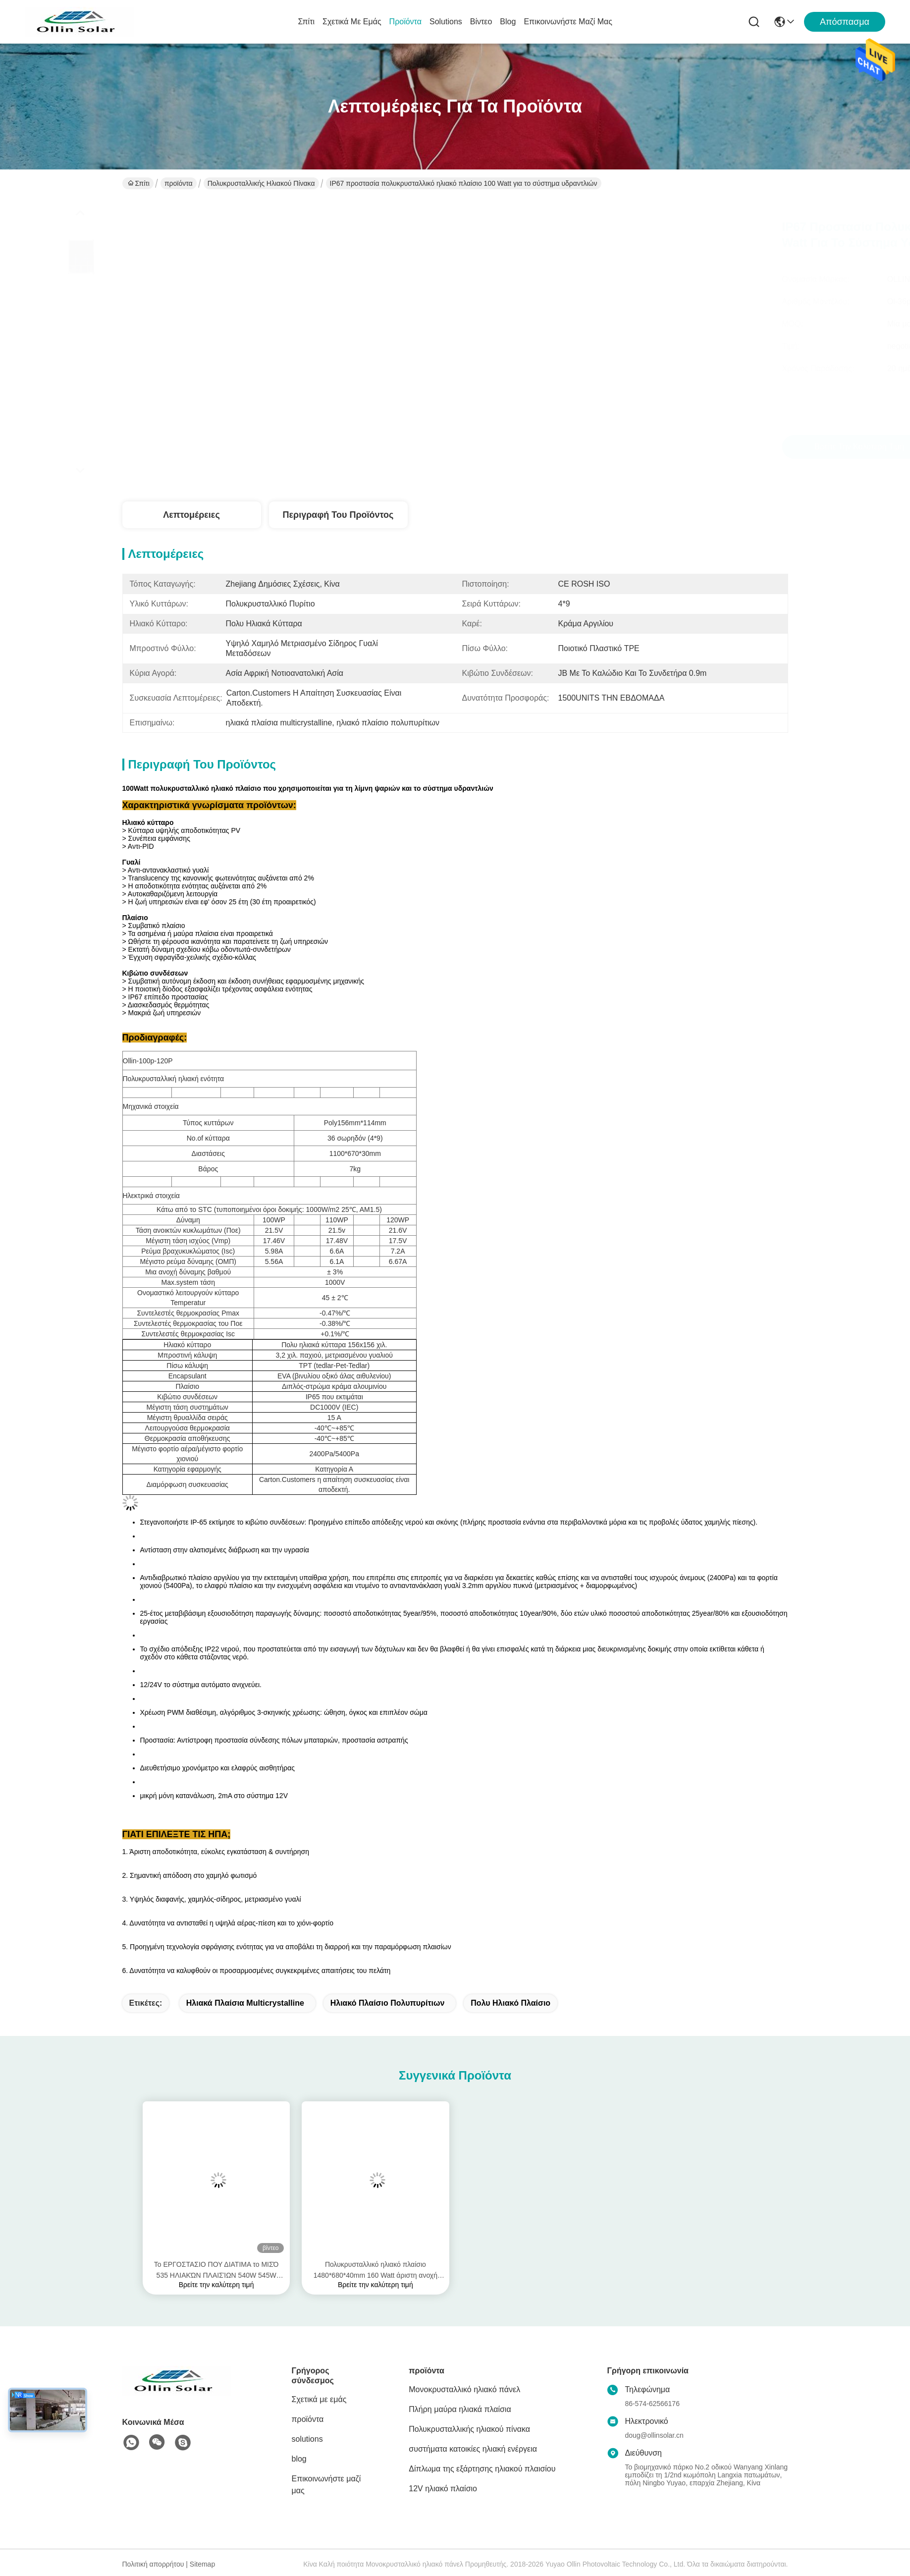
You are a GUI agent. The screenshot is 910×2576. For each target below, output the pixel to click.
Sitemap (202, 2564)
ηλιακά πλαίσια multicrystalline (245, 2003)
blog (508, 21)
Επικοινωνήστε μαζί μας (568, 21)
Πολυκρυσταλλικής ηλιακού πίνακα (261, 183)
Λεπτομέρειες (191, 515)
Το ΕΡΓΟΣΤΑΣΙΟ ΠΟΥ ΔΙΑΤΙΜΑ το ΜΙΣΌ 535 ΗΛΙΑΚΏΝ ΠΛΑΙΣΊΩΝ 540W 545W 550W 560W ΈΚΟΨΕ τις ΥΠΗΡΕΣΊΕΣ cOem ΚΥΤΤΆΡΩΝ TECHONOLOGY (216, 2270)
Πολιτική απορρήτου (153, 2564)
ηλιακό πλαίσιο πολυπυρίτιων (387, 2003)
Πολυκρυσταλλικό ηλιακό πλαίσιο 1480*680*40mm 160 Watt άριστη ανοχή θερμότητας (375, 2270)
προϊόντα (405, 21)
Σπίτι (306, 21)
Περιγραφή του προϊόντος (338, 515)
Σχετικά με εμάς (351, 21)
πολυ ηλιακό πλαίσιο (510, 2003)
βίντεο (481, 21)
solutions (445, 21)
